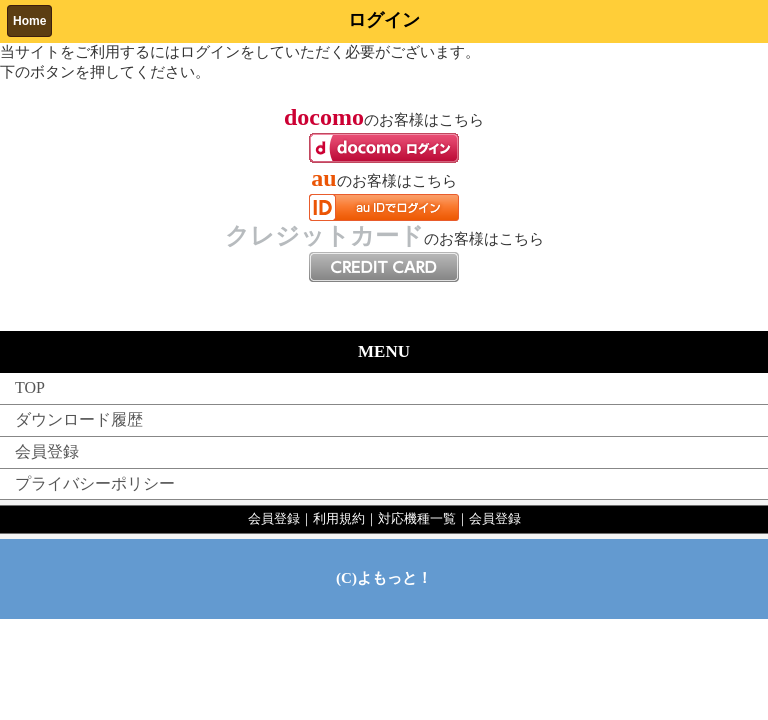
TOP (30, 387)
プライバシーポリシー (95, 483)
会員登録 (47, 451)
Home (29, 21)
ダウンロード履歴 (79, 419)
